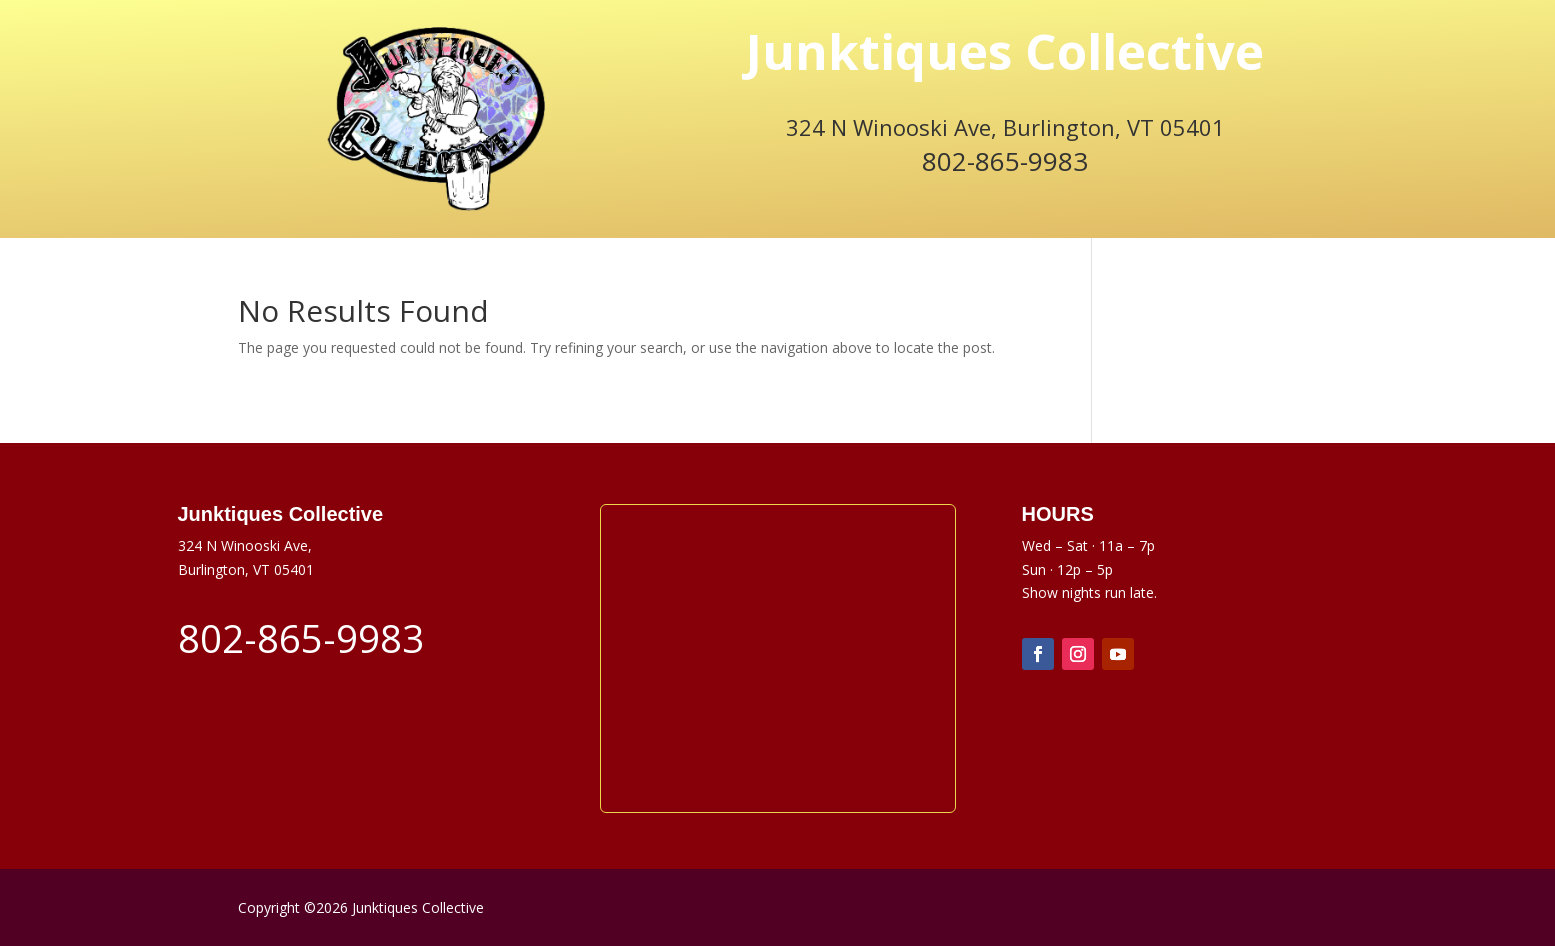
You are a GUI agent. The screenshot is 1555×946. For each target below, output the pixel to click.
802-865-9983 (1005, 161)
